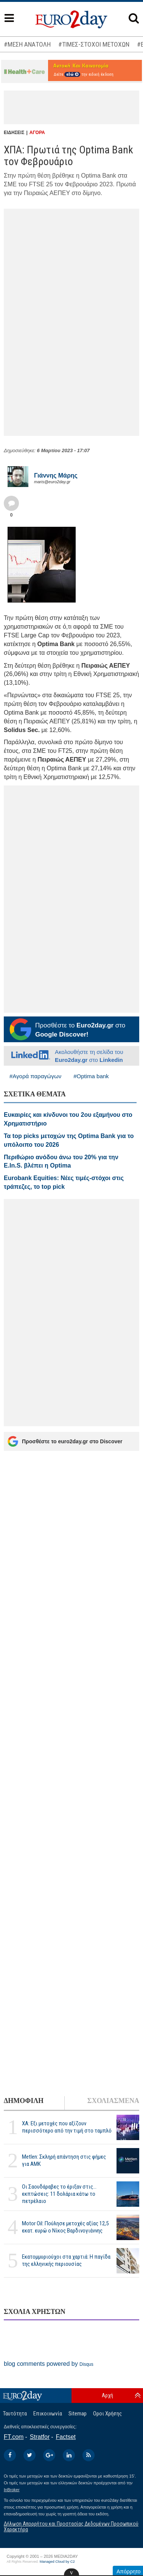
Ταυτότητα (15, 2413)
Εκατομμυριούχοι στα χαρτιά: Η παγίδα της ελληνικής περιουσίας (66, 2260)
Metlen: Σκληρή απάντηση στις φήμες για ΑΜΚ (64, 2160)
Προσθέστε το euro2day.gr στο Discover (65, 1441)
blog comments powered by (48, 2364)
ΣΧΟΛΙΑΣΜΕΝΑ (113, 2101)
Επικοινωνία (47, 2413)
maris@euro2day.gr (52, 481)
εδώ (72, 74)
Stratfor (40, 2437)
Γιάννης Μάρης (56, 475)
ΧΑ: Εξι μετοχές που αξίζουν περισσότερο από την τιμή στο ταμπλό (67, 2127)
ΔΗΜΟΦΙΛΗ (24, 2101)
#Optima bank (91, 1076)
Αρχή (107, 2395)
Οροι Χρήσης (107, 2413)
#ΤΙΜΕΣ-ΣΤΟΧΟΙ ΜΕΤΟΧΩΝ (93, 44)
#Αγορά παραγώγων (35, 1076)
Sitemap (77, 2413)
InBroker (12, 2489)
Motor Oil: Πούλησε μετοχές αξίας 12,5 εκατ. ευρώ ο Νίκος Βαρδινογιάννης (65, 2227)
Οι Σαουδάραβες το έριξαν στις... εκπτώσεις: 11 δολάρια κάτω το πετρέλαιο (59, 2193)
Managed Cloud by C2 (57, 2562)
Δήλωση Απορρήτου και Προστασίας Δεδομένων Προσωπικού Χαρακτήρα (71, 2526)
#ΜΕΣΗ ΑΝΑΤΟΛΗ (27, 44)
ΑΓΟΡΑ (37, 132)
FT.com (13, 2437)
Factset (66, 2437)
